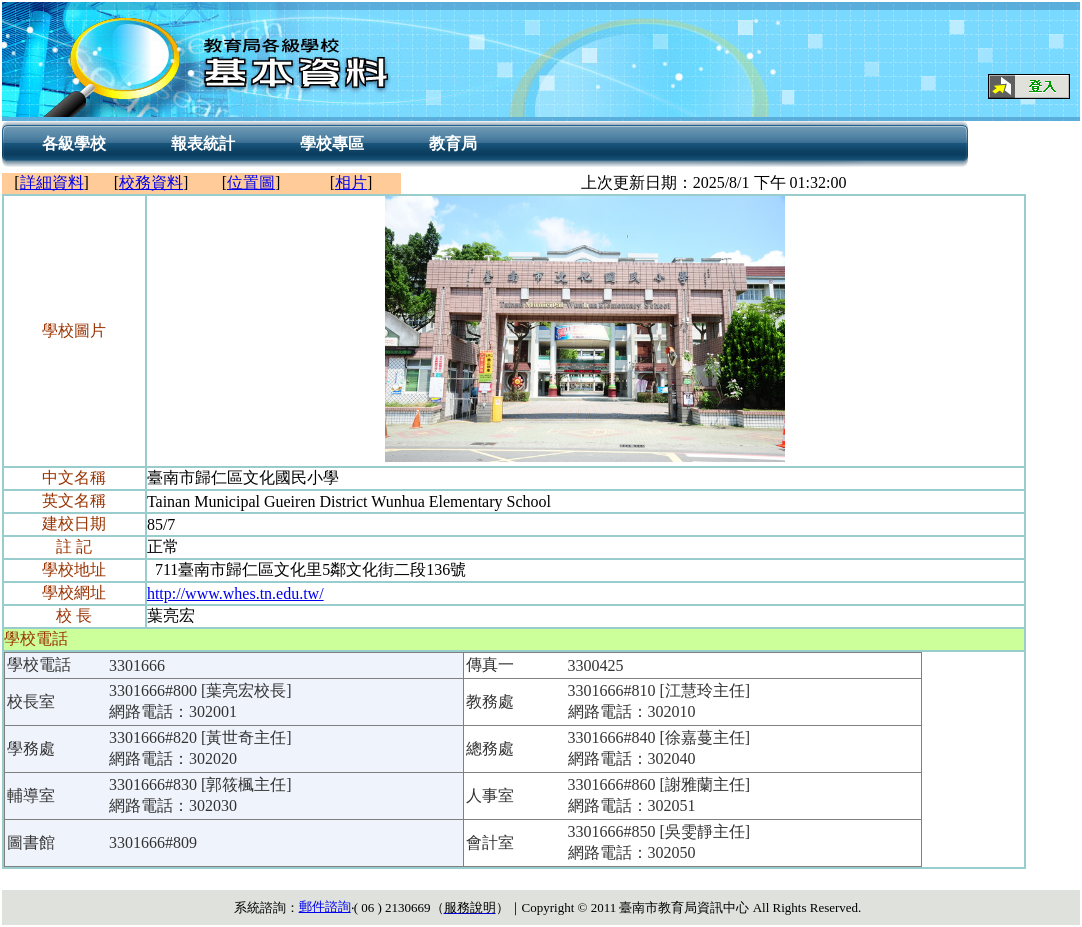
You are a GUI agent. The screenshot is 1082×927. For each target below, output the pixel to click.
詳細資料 (52, 182)
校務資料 (151, 182)
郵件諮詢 (325, 906)
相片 (351, 182)
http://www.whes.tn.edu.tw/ (235, 593)
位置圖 (251, 182)
